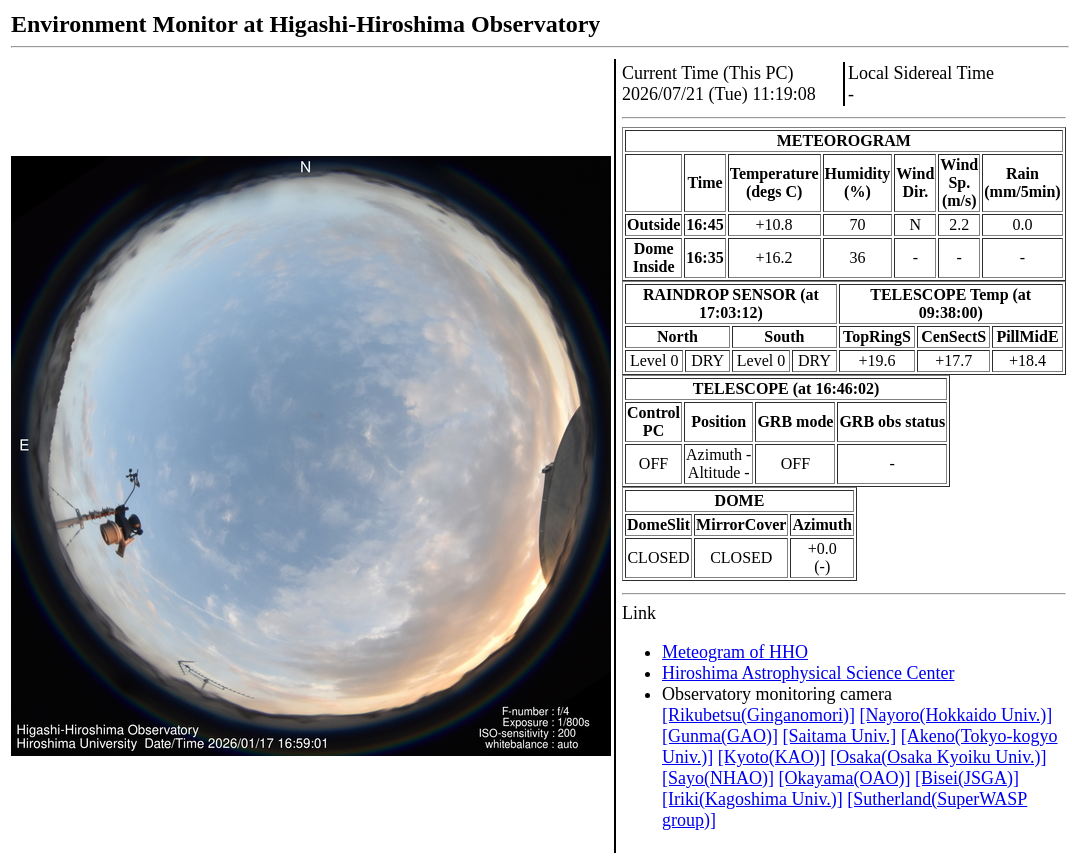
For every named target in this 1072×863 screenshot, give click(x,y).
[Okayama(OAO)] (844, 778)
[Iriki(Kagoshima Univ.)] (752, 799)
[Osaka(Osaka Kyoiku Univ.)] (938, 757)
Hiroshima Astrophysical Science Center (808, 673)
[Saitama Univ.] (839, 736)
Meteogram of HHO (735, 652)
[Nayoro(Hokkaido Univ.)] (955, 715)
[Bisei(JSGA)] (967, 778)
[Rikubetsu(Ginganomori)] (758, 715)
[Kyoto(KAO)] (772, 757)
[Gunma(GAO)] (720, 736)
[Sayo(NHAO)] (718, 778)
